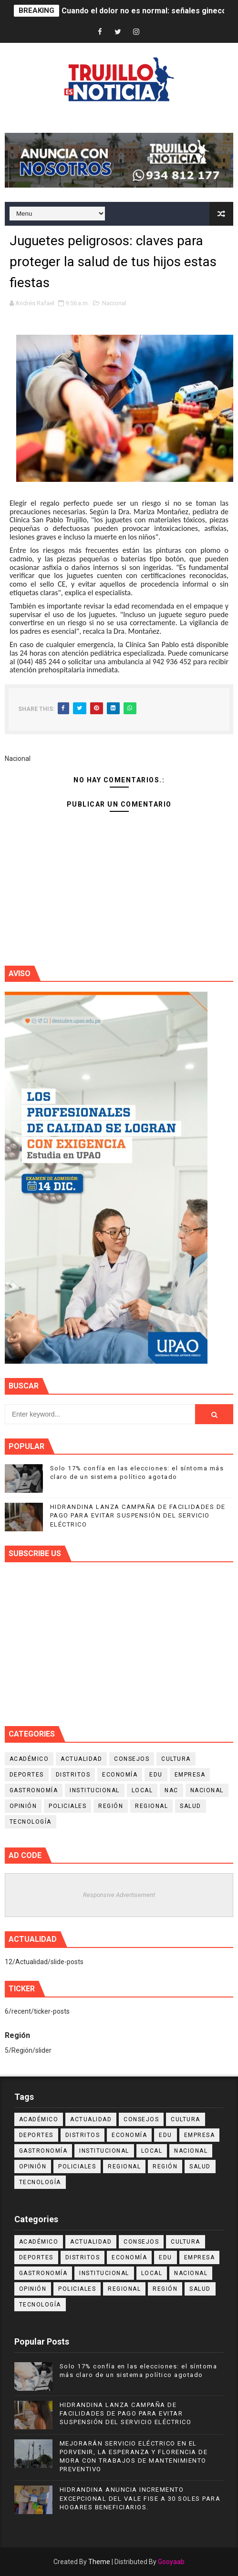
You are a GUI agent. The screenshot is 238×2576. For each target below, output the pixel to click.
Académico (29, 1759)
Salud (190, 1806)
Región (110, 1806)
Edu (156, 1774)
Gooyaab (171, 2562)
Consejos (131, 1759)
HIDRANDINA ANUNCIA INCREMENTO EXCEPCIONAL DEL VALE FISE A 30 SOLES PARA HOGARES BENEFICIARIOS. (140, 2498)
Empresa (190, 1774)
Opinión (23, 1806)
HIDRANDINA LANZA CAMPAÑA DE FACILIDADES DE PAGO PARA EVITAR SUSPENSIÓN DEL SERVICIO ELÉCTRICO (138, 1515)
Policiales (67, 1806)
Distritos (73, 1774)
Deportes (27, 1774)
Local (142, 1790)
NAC (171, 1790)
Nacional (114, 303)
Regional (151, 1806)
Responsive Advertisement (119, 1894)
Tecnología (31, 1821)
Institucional (95, 1790)
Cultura (176, 1759)
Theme (99, 2562)
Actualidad (81, 1759)
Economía (119, 1774)
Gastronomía (34, 1790)
